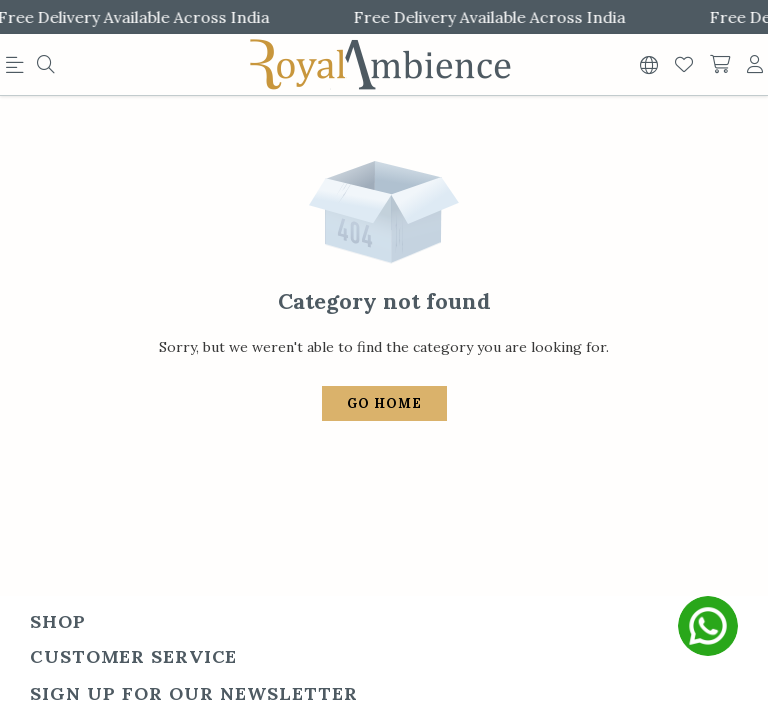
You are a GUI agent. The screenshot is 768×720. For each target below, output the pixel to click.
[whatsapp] (708, 626)
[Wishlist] (684, 65)
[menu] (18, 69)
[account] (755, 65)
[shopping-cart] (720, 65)
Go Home (384, 392)
